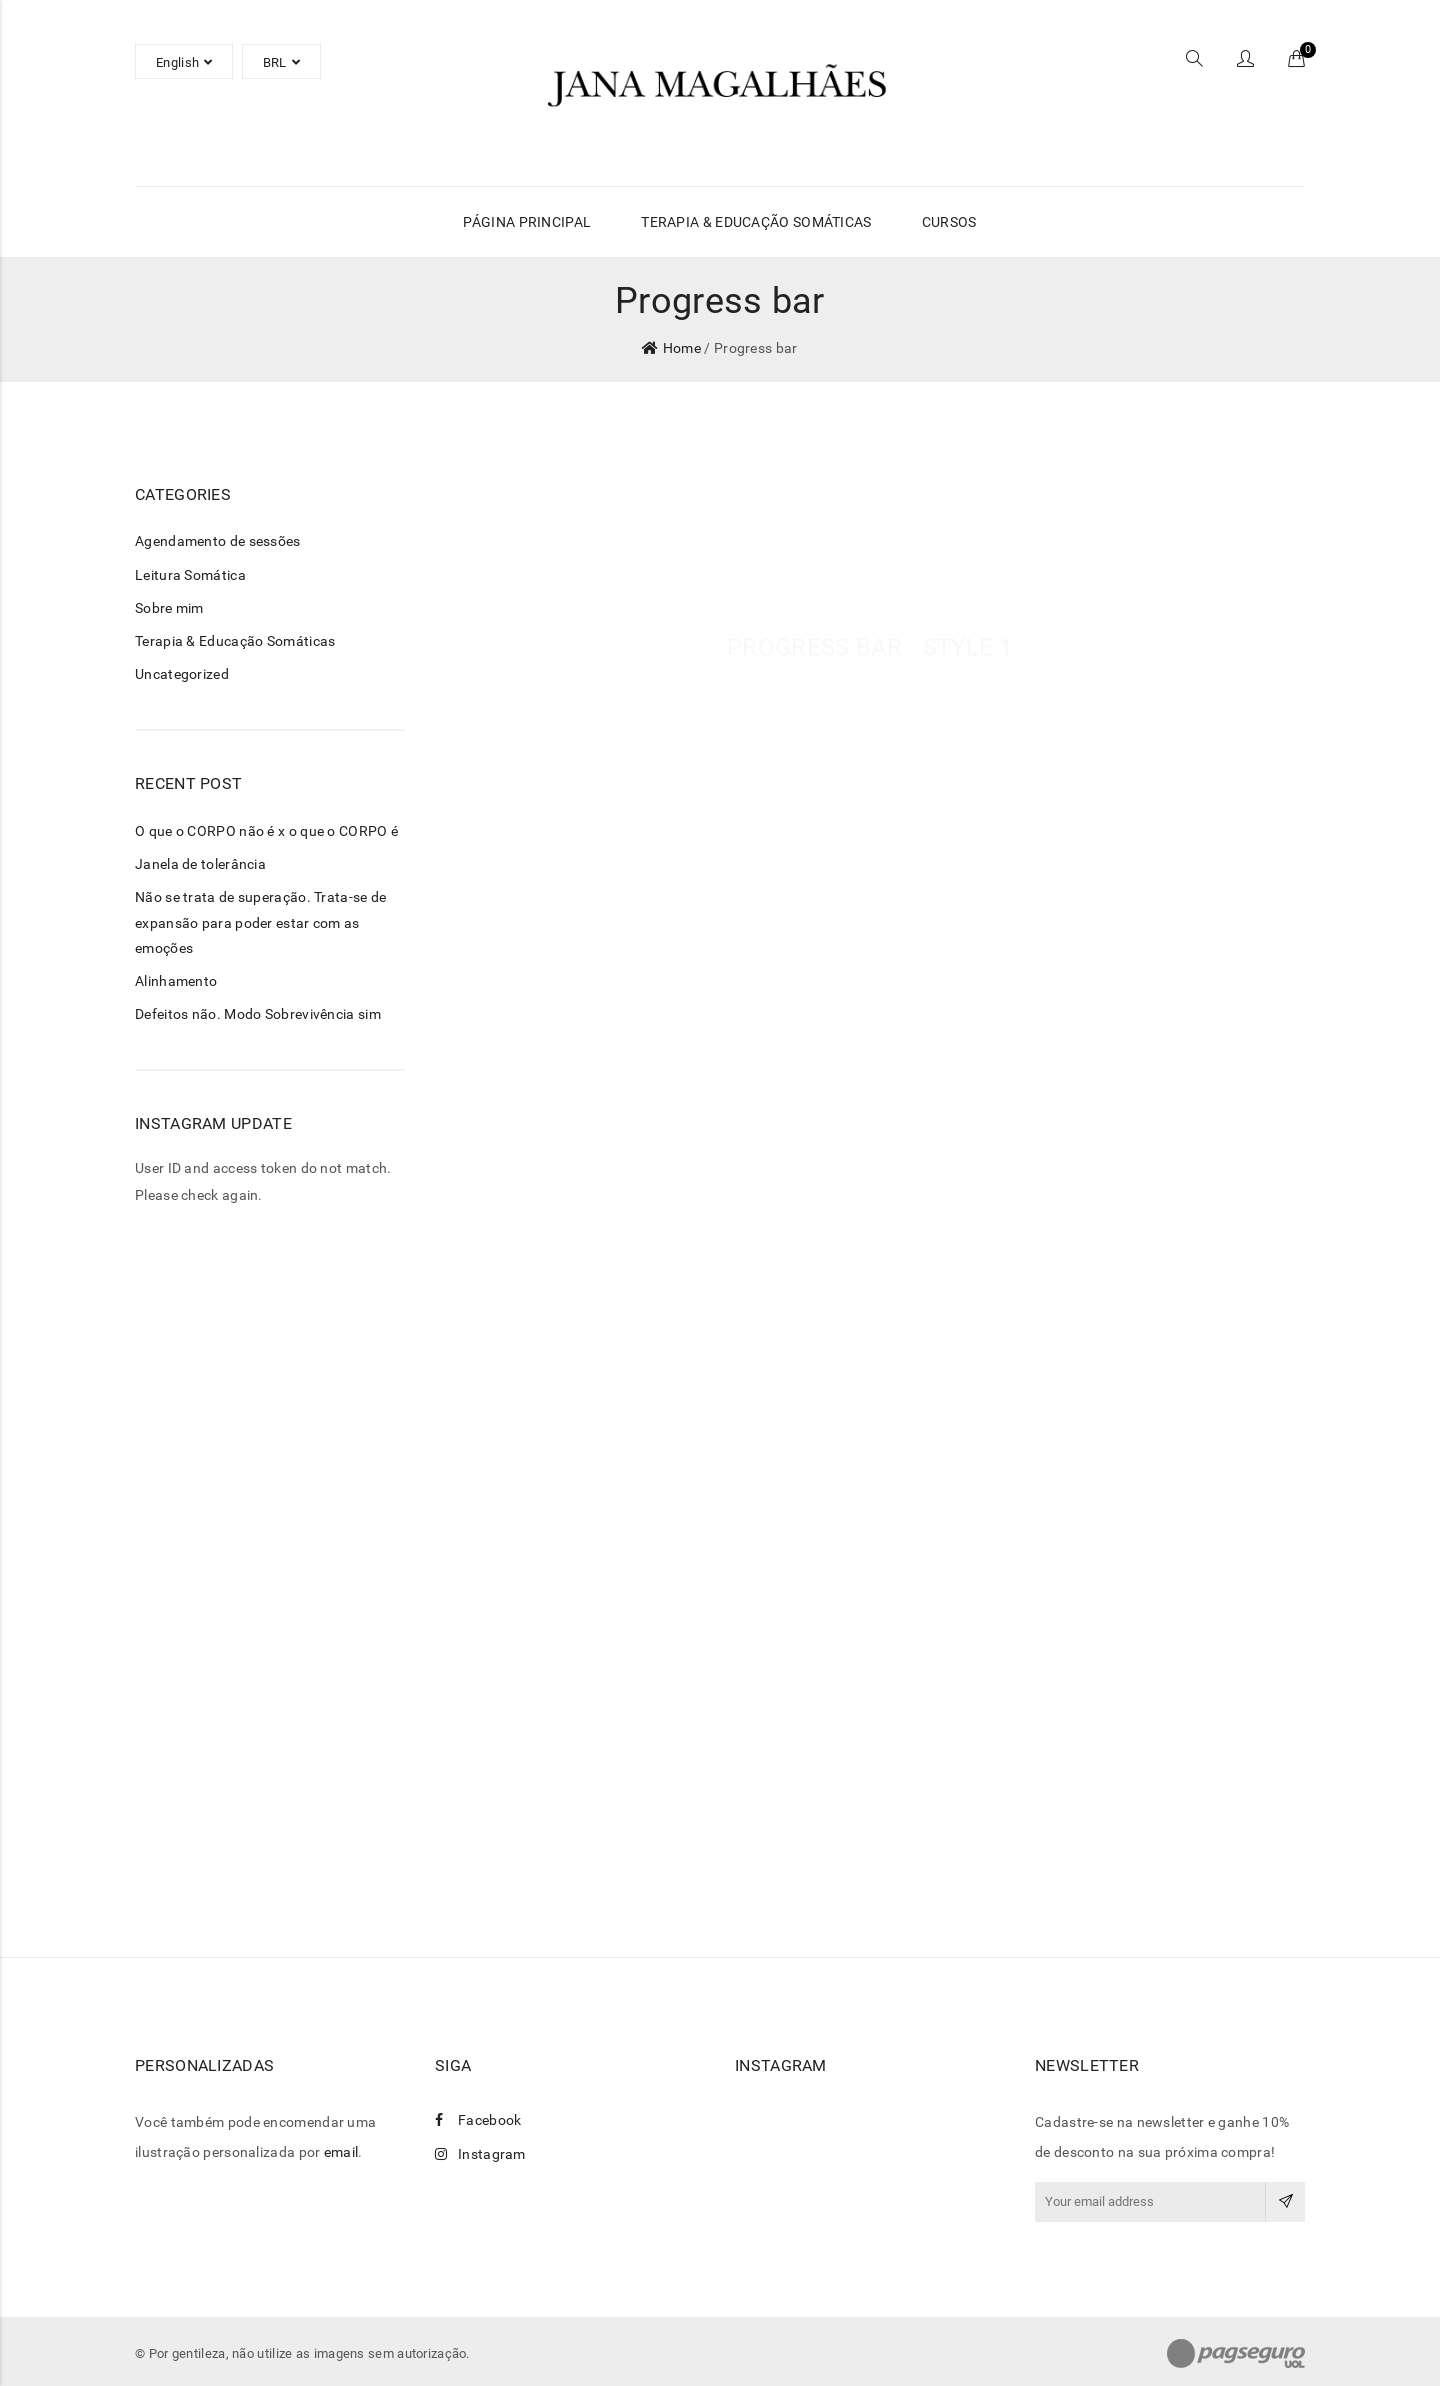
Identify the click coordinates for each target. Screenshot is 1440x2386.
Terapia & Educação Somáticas (235, 641)
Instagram (480, 2154)
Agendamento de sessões (218, 541)
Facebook (478, 2120)
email (341, 2152)
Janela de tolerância (200, 864)
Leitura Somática (190, 575)
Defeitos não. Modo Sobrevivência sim (258, 1014)
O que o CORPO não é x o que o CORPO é (266, 831)
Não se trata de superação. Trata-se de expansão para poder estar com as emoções (260, 922)
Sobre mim (169, 608)
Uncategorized (182, 674)
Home (682, 348)
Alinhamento (176, 981)
